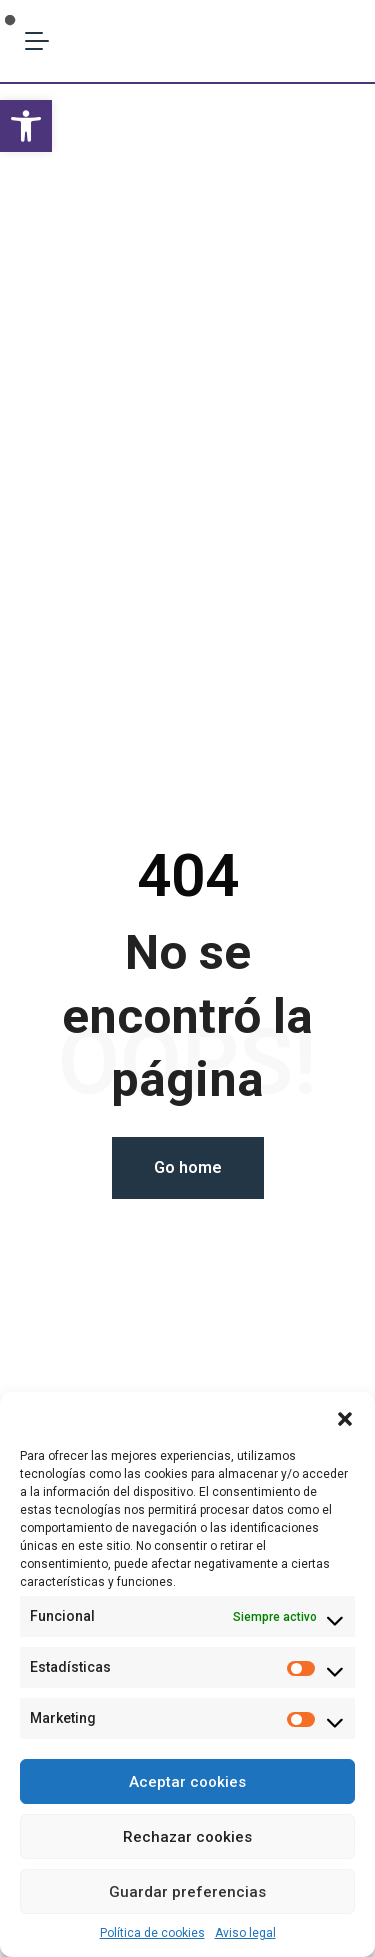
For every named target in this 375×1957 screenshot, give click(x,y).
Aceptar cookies (187, 1782)
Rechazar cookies (187, 1837)
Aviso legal (245, 1933)
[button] (26, 126)
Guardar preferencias (187, 1892)
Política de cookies (152, 1933)
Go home (188, 1167)
